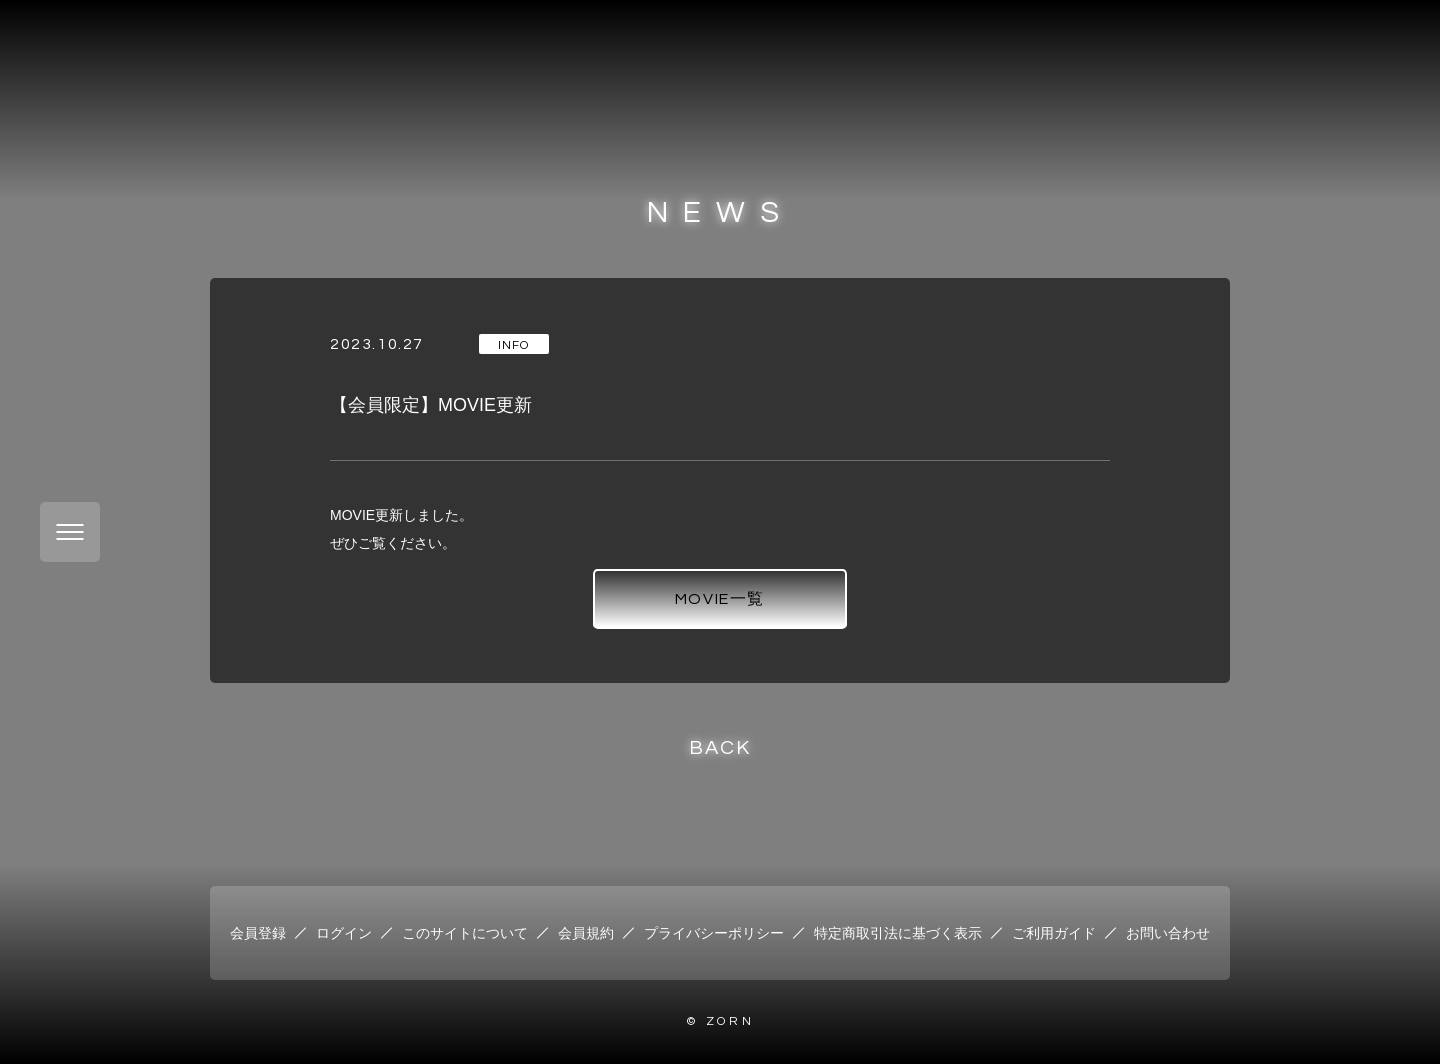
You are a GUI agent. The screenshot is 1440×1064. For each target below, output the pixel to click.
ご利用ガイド (1054, 933)
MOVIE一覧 (720, 599)
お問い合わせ (1168, 933)
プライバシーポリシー (714, 933)
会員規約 (586, 933)
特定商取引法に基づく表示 (898, 933)
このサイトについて (465, 933)
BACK (720, 748)
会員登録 (258, 933)
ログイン (344, 933)
